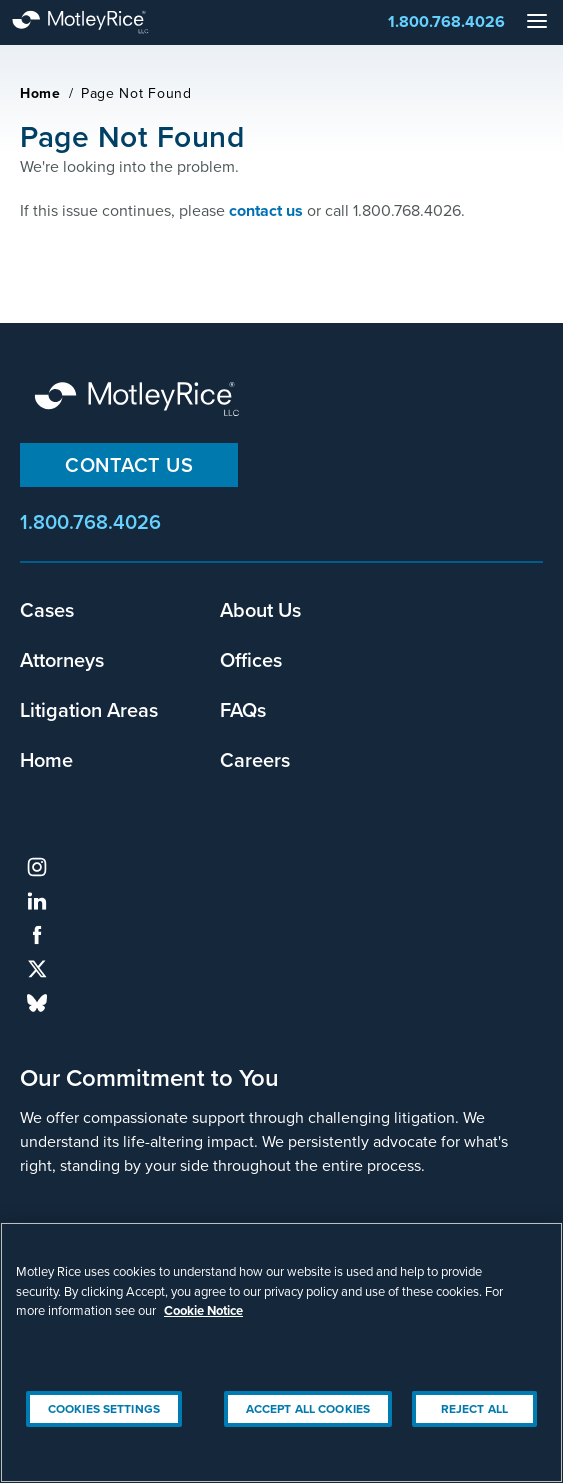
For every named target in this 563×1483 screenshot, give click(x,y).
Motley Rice (140, 400)
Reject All (474, 1409)
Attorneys (62, 659)
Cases (47, 609)
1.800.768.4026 (446, 21)
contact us (266, 210)
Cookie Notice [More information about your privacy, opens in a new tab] (203, 1310)
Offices (251, 659)
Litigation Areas (89, 709)
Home (40, 93)
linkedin (37, 901)
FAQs (243, 709)
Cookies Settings (104, 1409)
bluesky (37, 1003)
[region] (281, 1352)
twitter (37, 969)
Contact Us (129, 464)
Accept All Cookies (308, 1409)
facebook (37, 935)
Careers (255, 759)
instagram (37, 867)
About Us (260, 609)
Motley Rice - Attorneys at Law (100, 22)
